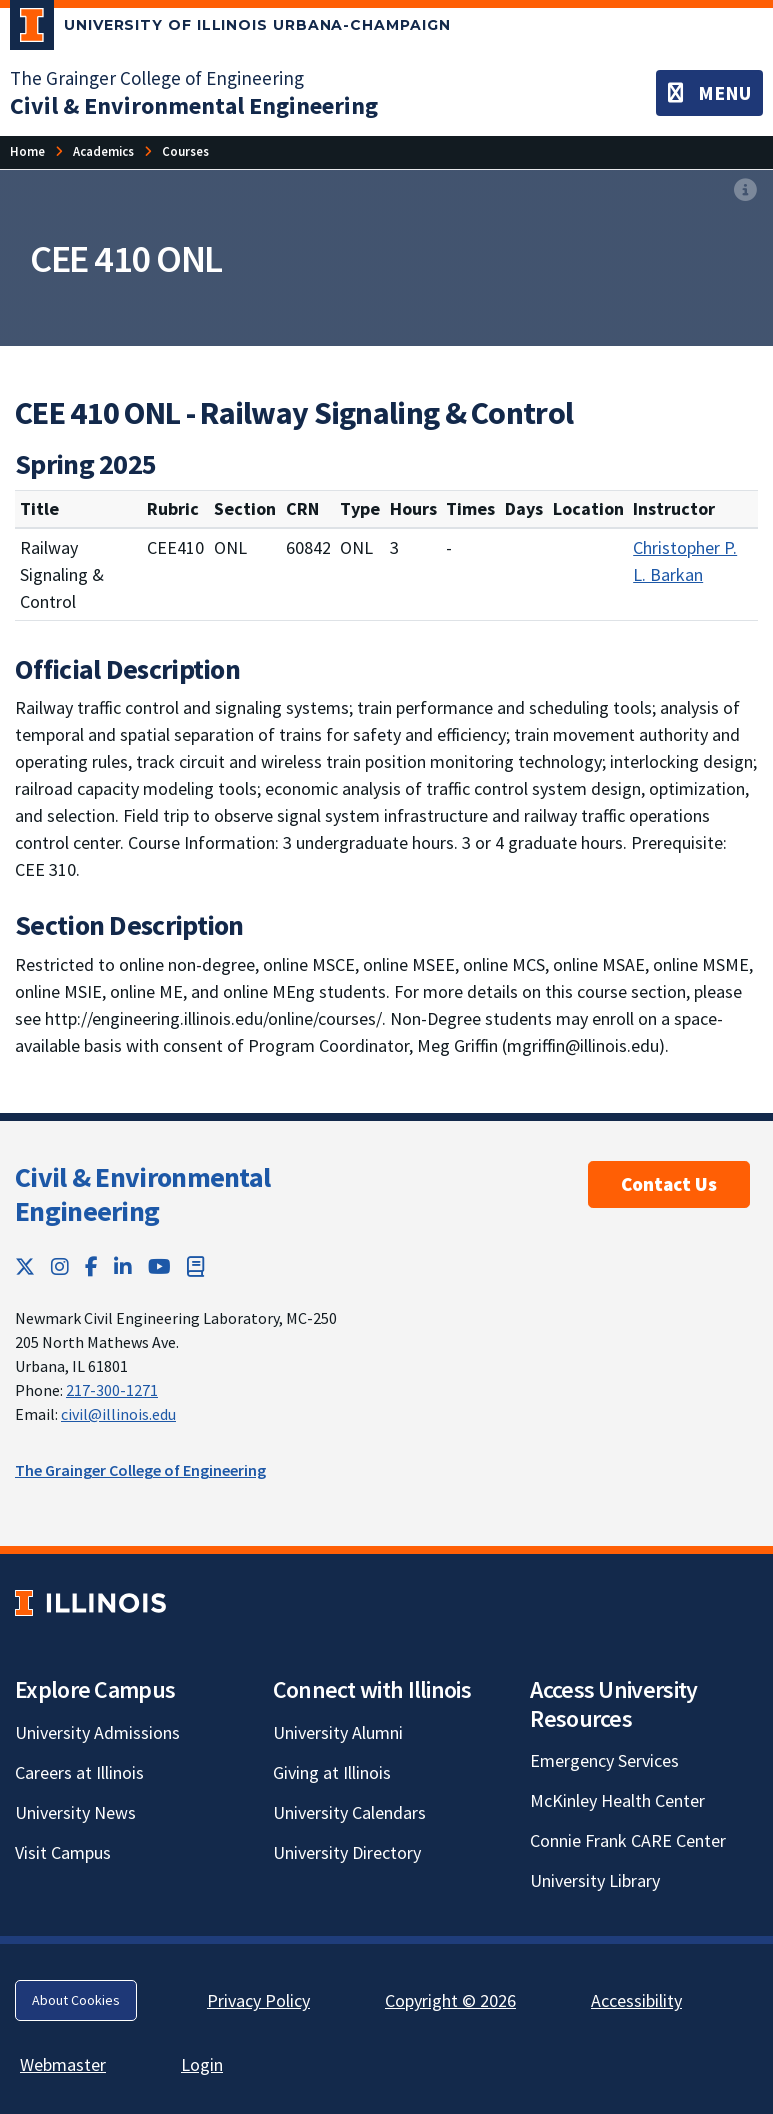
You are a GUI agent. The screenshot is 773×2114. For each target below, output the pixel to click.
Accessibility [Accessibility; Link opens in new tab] (636, 2000)
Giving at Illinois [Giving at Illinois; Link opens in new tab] (332, 1772)
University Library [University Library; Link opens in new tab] (595, 1880)
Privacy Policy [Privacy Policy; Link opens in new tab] (258, 2000)
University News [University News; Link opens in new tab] (75, 1812)
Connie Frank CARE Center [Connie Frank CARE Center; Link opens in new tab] (628, 1840)
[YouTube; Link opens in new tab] (159, 1266)
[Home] (27, 151)
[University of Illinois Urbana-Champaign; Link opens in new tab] (230, 29)
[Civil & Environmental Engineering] (194, 105)
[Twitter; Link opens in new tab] (25, 1266)
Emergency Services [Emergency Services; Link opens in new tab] (604, 1760)
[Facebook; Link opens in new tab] (91, 1266)
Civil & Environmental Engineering (142, 1194)
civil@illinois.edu (118, 1414)
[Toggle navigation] (709, 93)
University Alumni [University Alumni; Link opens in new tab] (338, 1732)
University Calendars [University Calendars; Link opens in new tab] (349, 1812)
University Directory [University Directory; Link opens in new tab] (347, 1852)
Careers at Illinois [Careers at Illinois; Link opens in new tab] (79, 1772)
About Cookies (76, 2000)
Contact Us (669, 1184)
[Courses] (185, 151)
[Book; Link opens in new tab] (196, 1266)
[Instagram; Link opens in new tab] (60, 1266)
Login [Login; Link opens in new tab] (202, 2064)
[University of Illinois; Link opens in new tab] (90, 1602)
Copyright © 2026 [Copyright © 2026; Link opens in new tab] (450, 2000)
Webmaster (63, 2064)
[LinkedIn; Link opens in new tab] (123, 1266)
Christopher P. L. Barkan (685, 561)
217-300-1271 (112, 1390)
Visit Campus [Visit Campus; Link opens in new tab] (63, 1852)
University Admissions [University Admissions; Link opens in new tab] (97, 1732)
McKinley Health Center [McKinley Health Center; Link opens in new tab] (617, 1800)
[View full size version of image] (745, 191)
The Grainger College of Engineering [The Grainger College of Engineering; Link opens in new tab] (157, 78)
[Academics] (103, 151)
